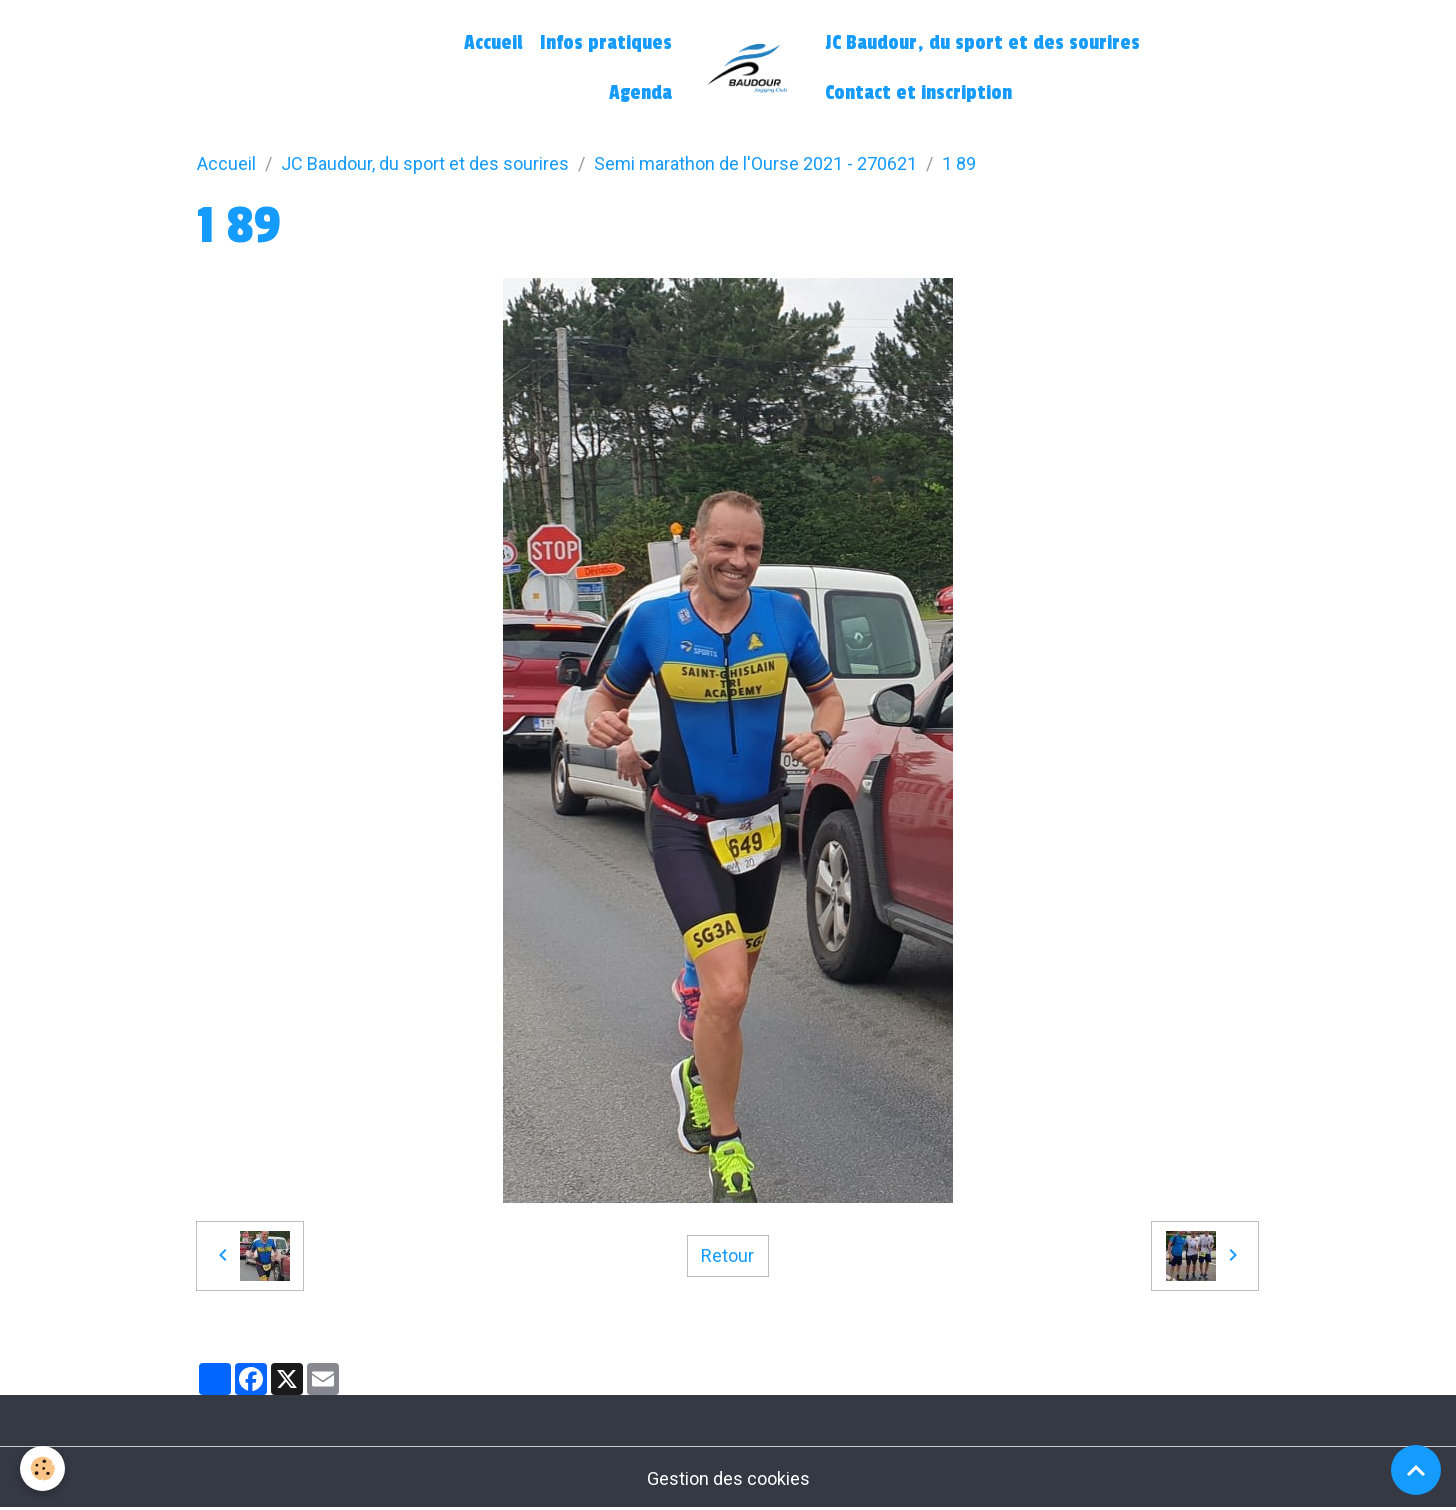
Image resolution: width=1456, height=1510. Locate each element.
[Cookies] (42, 1468)
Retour (727, 1255)
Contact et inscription (918, 93)
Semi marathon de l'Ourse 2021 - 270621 (755, 163)
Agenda (640, 93)
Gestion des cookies (728, 1478)
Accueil (493, 43)
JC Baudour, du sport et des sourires (982, 43)
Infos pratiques (606, 43)
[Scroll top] (1416, 1470)
